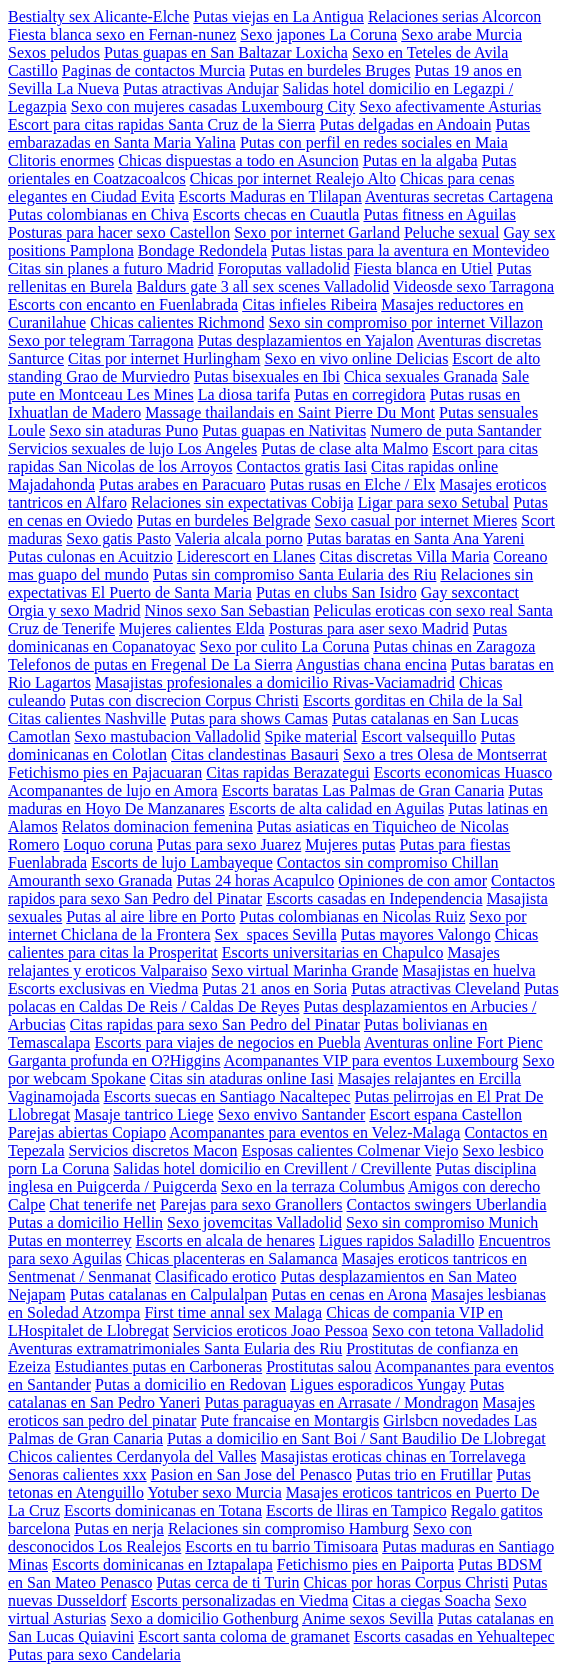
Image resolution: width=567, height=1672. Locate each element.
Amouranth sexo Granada (90, 880)
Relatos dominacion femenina (157, 826)
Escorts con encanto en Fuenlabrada (123, 304)
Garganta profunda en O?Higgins (114, 1060)
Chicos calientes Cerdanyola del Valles (132, 1456)
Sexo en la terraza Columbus (313, 1186)
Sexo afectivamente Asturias (450, 106)
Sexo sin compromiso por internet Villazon (405, 322)
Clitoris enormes (61, 160)
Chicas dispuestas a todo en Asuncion (238, 160)
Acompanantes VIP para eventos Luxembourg (371, 1060)
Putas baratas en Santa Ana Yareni (416, 538)
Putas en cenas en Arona (349, 1294)
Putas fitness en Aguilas (439, 214)
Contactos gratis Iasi (301, 466)
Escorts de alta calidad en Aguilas (336, 808)
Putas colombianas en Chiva (98, 214)
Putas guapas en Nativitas (284, 430)
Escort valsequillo (418, 736)
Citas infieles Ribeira (309, 304)
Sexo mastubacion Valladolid (167, 736)
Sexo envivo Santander (292, 1114)
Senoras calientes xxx (77, 1474)
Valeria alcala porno (239, 538)
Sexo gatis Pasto (118, 538)
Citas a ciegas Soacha (421, 1600)
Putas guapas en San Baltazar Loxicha (226, 52)
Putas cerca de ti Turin (227, 1582)
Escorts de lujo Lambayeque (182, 862)
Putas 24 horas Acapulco (255, 880)
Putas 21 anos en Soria (274, 988)
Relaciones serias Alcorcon (454, 16)
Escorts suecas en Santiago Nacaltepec (227, 1096)
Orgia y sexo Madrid (74, 610)
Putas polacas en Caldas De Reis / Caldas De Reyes (283, 997)
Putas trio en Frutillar (424, 1474)
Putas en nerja (119, 1528)
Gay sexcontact (470, 592)
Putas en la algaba (420, 160)
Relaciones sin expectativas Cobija (242, 502)
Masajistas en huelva (468, 970)
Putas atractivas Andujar (201, 88)
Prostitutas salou (318, 1366)
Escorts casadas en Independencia (374, 898)
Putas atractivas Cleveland (435, 988)
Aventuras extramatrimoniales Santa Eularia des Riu (175, 1348)
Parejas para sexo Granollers (251, 1204)
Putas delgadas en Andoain (405, 124)
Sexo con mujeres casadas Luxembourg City (213, 106)
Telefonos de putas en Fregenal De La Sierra (150, 664)
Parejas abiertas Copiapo (87, 1132)
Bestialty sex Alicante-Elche (98, 16)
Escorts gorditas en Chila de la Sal (413, 700)
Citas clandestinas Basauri (255, 754)
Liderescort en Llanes (246, 556)
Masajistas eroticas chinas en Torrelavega (393, 1456)
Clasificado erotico (215, 1276)
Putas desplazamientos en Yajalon (306, 340)
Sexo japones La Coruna (318, 34)
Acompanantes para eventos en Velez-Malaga (314, 1132)
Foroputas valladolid (284, 268)
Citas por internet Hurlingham (164, 358)
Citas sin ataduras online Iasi (242, 1078)
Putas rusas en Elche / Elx (353, 484)
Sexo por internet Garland (317, 232)
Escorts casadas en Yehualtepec (454, 1636)
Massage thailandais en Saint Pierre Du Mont (290, 412)
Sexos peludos (54, 52)
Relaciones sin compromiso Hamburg (288, 1528)
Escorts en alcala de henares (225, 1240)
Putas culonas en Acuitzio (90, 556)
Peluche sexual (452, 232)
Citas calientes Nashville (87, 718)
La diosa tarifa (244, 394)
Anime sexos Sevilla (368, 1618)
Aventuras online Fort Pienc (453, 1042)
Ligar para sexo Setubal (434, 502)
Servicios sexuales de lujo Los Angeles (132, 448)
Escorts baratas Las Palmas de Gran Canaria (363, 790)
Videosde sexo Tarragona (473, 286)
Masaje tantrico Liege (144, 1114)
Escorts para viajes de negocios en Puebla (227, 1042)
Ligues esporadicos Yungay (377, 1384)
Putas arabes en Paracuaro (182, 484)
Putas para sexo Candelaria (94, 1654)
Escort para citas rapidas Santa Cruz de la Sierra (161, 124)
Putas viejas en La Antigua (278, 16)
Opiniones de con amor (412, 880)
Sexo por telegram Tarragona (101, 340)
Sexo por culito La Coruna (285, 646)
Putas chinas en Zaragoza (454, 646)
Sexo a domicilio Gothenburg (204, 1618)
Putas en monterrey (70, 1240)
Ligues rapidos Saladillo (397, 1240)
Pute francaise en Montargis (289, 1420)
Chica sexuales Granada (421, 376)
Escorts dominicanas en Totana (163, 1510)
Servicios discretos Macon (153, 1150)
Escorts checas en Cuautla (276, 214)
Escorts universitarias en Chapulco (333, 952)
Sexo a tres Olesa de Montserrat (445, 754)
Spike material (311, 736)
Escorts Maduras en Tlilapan (270, 196)
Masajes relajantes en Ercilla (429, 1078)
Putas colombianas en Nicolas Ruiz (353, 916)
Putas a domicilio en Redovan (190, 1384)
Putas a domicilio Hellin (85, 1222)
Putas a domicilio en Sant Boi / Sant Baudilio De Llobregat (356, 1438)
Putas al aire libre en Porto (150, 916)
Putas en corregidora (360, 394)
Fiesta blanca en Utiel (423, 268)
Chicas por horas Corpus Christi (406, 1582)
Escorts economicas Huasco (463, 772)
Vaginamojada (54, 1096)
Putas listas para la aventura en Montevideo (410, 250)
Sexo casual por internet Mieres (416, 520)
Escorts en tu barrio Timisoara (281, 1546)
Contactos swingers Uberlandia (447, 1204)
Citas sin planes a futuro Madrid (111, 268)
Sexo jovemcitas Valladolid (254, 1222)
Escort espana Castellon (445, 1114)
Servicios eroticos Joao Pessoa (270, 1330)
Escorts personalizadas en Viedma (240, 1600)
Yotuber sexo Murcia (214, 1492)
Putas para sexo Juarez (229, 844)
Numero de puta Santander (455, 430)
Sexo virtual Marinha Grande (304, 970)
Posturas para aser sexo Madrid (369, 628)
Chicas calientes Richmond (177, 322)
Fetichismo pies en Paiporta (365, 1564)
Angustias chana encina (371, 664)
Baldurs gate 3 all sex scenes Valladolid (262, 286)
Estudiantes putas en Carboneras (159, 1366)
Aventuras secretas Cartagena (459, 196)
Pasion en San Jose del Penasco (251, 1474)
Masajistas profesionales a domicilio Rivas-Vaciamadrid (275, 682)
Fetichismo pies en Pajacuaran (105, 772)
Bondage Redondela (202, 250)
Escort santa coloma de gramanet (243, 1636)
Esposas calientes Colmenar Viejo (349, 1150)
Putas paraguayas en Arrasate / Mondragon (341, 1402)
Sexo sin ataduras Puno (123, 430)
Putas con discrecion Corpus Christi (184, 700)
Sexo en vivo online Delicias (356, 358)
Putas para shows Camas (249, 718)
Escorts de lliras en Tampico (356, 1510)
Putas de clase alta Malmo (344, 448)
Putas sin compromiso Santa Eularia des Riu (295, 574)
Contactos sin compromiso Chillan (388, 862)
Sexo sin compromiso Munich (442, 1222)
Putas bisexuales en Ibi (267, 376)
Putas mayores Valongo (416, 934)
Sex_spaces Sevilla (276, 934)
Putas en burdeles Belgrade (224, 520)
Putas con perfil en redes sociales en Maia (374, 142)
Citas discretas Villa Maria (404, 556)
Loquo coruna (108, 844)
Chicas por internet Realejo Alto (293, 178)
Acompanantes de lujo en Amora (113, 790)
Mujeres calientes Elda (192, 628)
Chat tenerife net (102, 1204)
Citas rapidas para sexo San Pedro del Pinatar (215, 1024)
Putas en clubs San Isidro (336, 592)
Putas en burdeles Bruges (329, 70)
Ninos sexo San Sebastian (227, 610)
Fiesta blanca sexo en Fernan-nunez (122, 34)
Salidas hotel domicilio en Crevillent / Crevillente (272, 1168)
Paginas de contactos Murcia (154, 70)
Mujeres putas (350, 844)
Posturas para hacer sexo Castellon (119, 232)
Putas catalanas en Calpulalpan (169, 1294)
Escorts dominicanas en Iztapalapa (162, 1564)
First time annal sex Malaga (233, 1312)
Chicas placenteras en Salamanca (232, 1258)
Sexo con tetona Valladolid (458, 1330)
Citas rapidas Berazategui (288, 772)
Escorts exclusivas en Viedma (103, 988)
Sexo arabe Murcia (461, 34)
